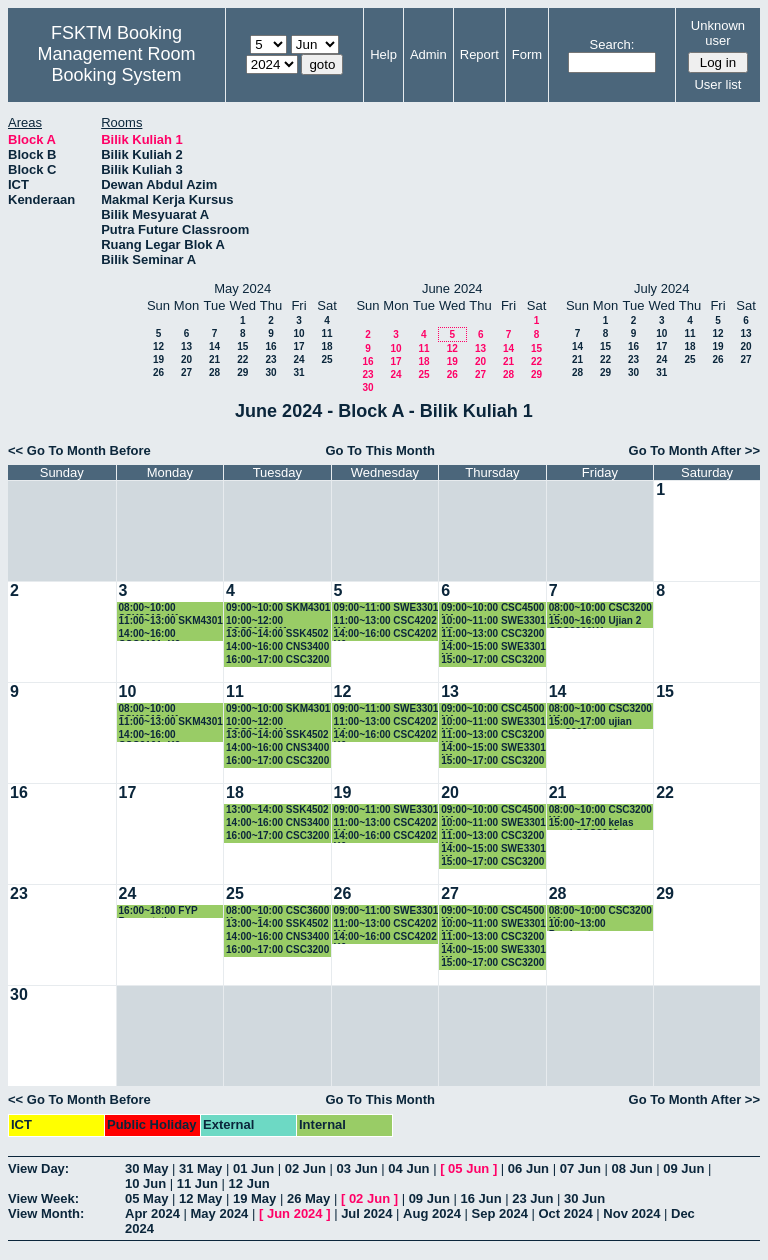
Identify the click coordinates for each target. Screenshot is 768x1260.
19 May (254, 1198)
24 (298, 359)
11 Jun (197, 1183)
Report (479, 54)
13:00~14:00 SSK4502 (277, 633)
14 (214, 346)
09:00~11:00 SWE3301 (386, 607)
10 (298, 333)
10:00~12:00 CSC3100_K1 (257, 621)
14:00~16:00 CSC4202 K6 (385, 634)
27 (186, 372)
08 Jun (631, 1168)
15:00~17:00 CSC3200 (492, 659)
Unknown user (718, 33)
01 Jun (253, 1168)
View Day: (38, 1168)
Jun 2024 (295, 1213)
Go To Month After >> (694, 450)
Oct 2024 (565, 1213)
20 (186, 359)
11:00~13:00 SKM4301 (171, 620)
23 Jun (532, 1198)
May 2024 (220, 1213)
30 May (146, 1168)
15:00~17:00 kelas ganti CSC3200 (591, 823)
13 (186, 346)
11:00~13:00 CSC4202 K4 (385, 621)
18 (326, 346)
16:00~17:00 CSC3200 (277, 659)
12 (158, 346)
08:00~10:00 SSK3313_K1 (149, 608)
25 (326, 359)
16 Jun (480, 1198)
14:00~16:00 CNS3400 (277, 646)
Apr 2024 (152, 1213)
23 (270, 359)
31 (298, 372)
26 (158, 372)
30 (270, 372)
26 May (308, 1198)
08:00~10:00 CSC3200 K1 (600, 608)
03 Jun (357, 1168)
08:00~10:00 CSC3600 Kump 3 (277, 911)
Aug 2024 (432, 1213)
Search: (612, 44)
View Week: (43, 1198)
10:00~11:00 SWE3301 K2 (493, 621)
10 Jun (145, 1183)
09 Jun (683, 1168)
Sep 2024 (500, 1213)
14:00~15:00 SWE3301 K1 (493, 647)
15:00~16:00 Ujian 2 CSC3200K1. (595, 621)
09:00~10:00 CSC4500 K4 (492, 608)
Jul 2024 (366, 1213)
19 (158, 359)
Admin (428, 54)
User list (717, 84)
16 (270, 346)
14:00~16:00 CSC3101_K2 (150, 634)
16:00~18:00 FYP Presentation (158, 911)
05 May (146, 1198)
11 (326, 333)
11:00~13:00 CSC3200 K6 (492, 634)
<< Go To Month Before (79, 450)
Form (527, 54)
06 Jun (528, 1168)
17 (298, 346)
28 (214, 372)
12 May (200, 1198)
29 (242, 372)
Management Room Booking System (116, 64)
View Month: (46, 1213)
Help (383, 54)
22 (242, 359)
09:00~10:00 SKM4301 (278, 607)
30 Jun (584, 1198)
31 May (200, 1168)
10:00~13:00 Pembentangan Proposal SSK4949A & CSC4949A (601, 924)
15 (242, 346)
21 (214, 359)
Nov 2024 (631, 1213)
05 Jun (468, 1168)
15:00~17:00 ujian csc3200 (590, 722)
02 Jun (305, 1168)
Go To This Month (380, 450)
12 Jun (249, 1183)
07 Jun (580, 1168)
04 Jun (408, 1168)
